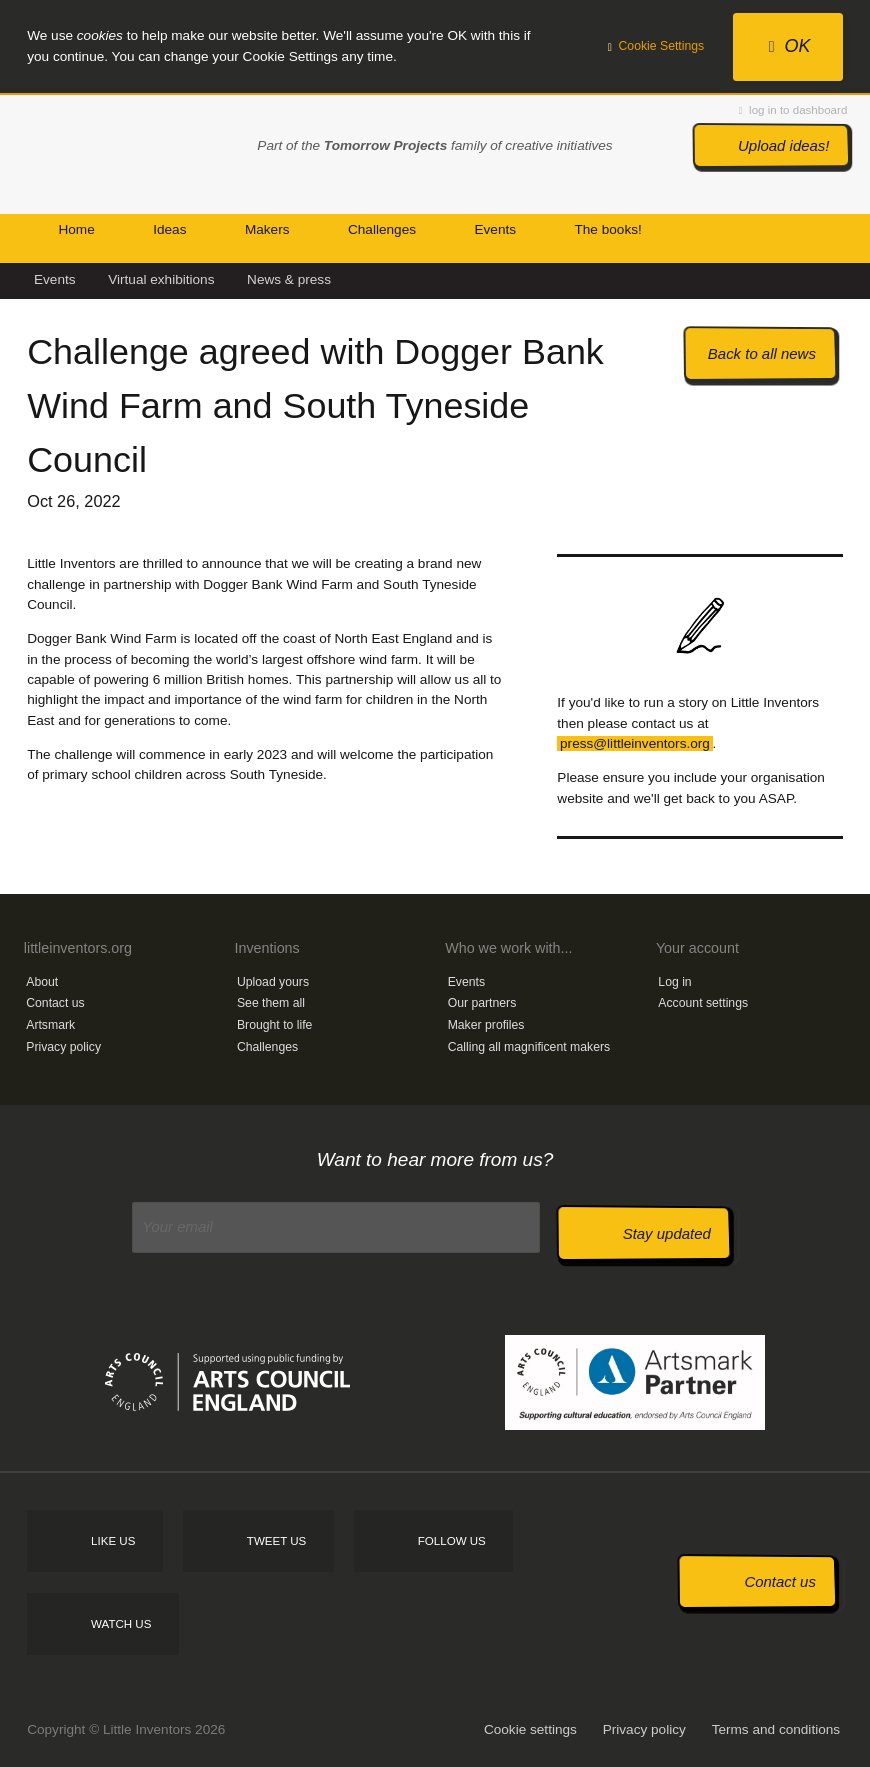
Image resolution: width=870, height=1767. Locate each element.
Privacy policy (63, 1047)
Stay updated (667, 1233)
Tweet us (276, 1541)
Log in (674, 982)
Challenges (267, 1047)
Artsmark (50, 1025)
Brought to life (275, 1025)
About (42, 982)
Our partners (482, 1003)
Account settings (703, 1003)
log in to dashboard (793, 110)
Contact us (55, 1003)
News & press (289, 279)
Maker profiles (486, 1025)
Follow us (452, 1541)
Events (55, 279)
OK (790, 46)
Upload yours (273, 982)
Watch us (121, 1624)
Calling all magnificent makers (529, 1047)
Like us (113, 1541)
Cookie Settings (656, 46)
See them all (271, 1003)
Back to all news (762, 353)
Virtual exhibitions (161, 279)
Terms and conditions (776, 1729)
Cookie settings (530, 1729)
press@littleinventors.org (635, 743)
